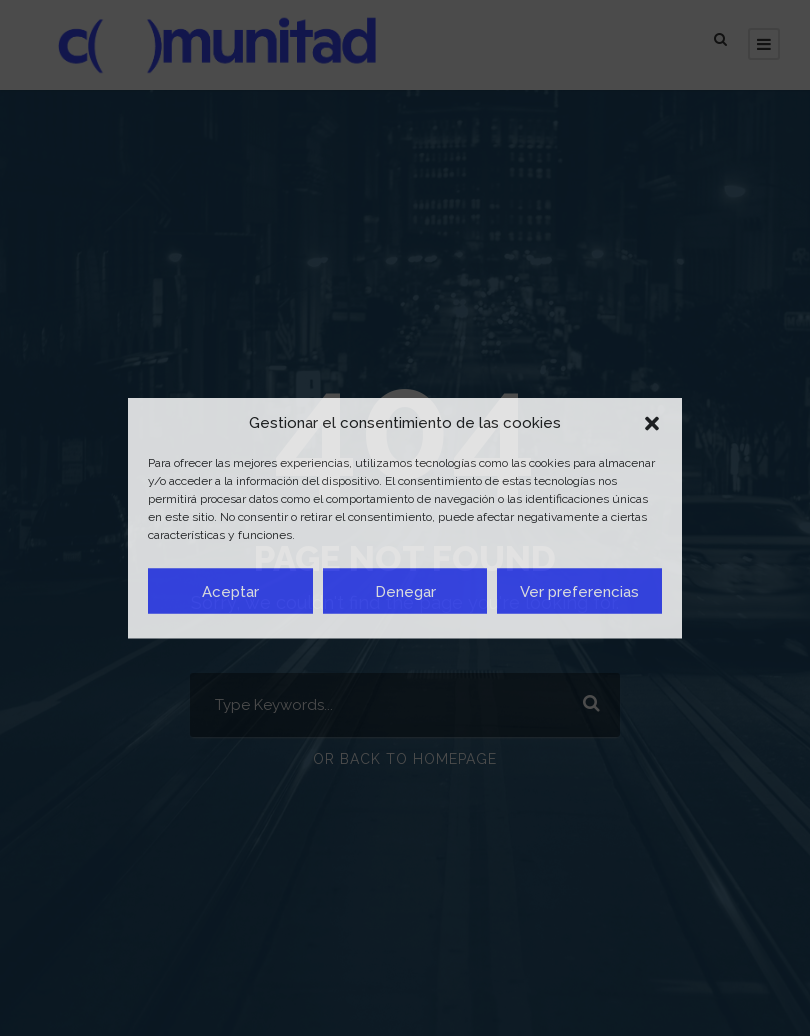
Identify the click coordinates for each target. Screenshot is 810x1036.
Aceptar (230, 591)
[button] (652, 423)
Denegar (405, 591)
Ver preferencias (579, 591)
